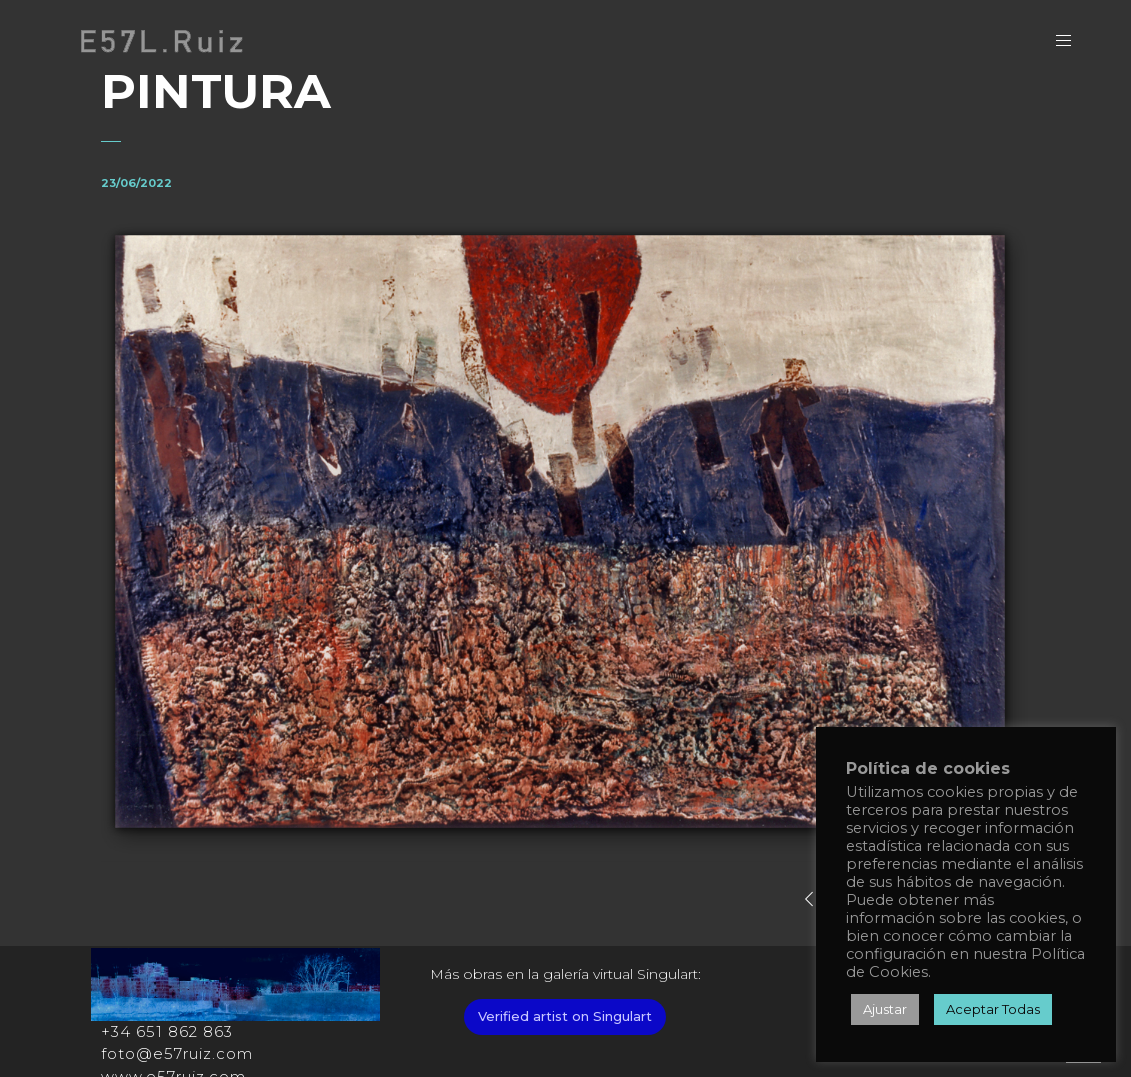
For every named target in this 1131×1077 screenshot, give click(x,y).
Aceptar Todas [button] (993, 1009)
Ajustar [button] (885, 1009)
